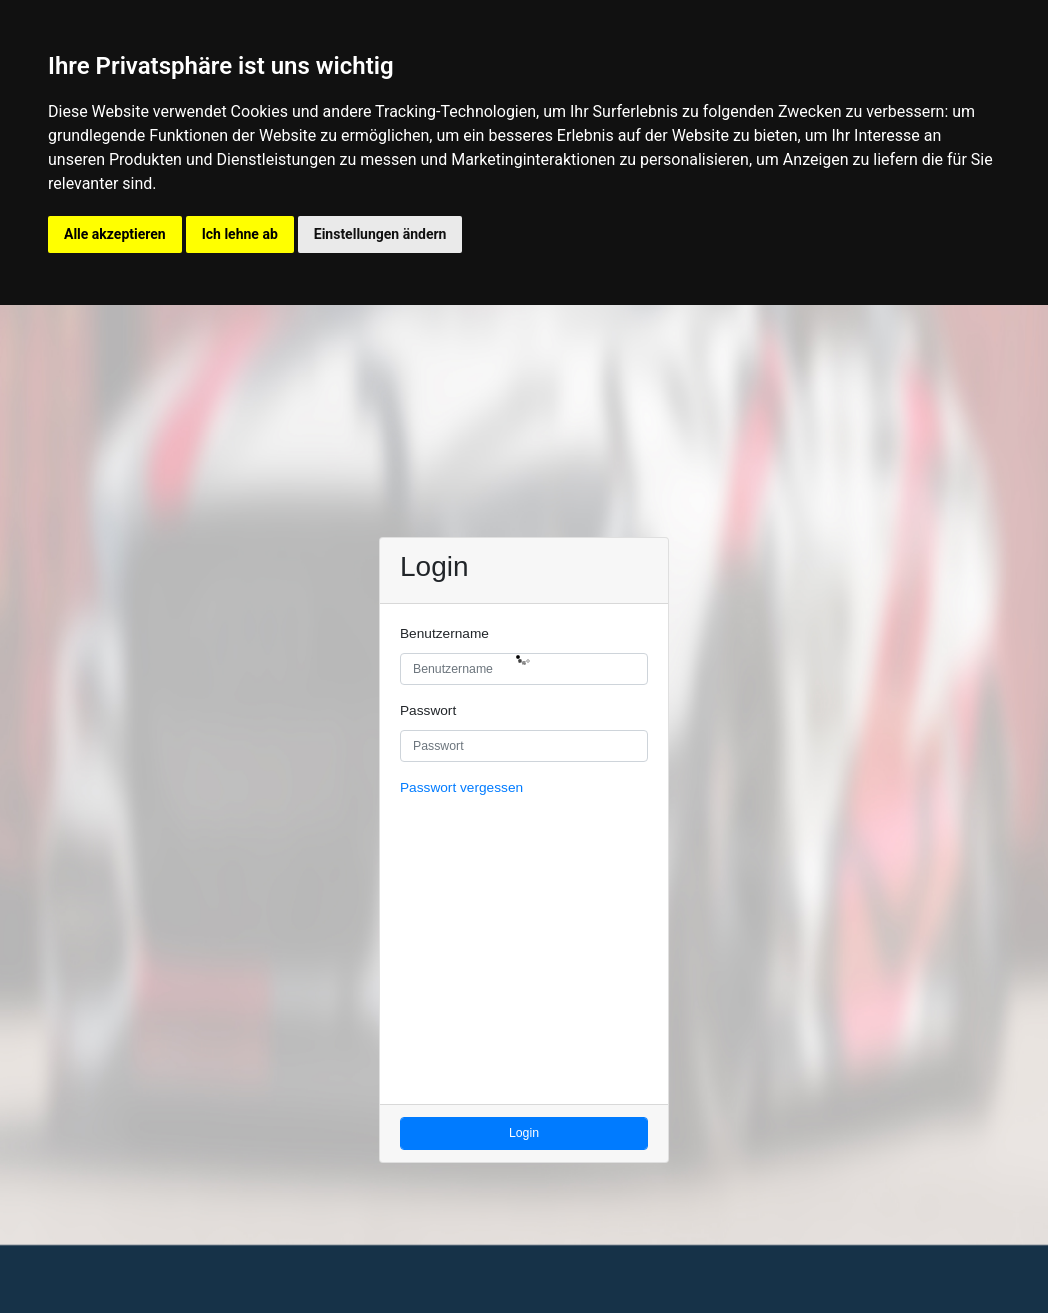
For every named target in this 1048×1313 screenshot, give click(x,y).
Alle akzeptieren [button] (115, 234)
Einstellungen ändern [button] (380, 234)
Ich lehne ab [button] (240, 234)
